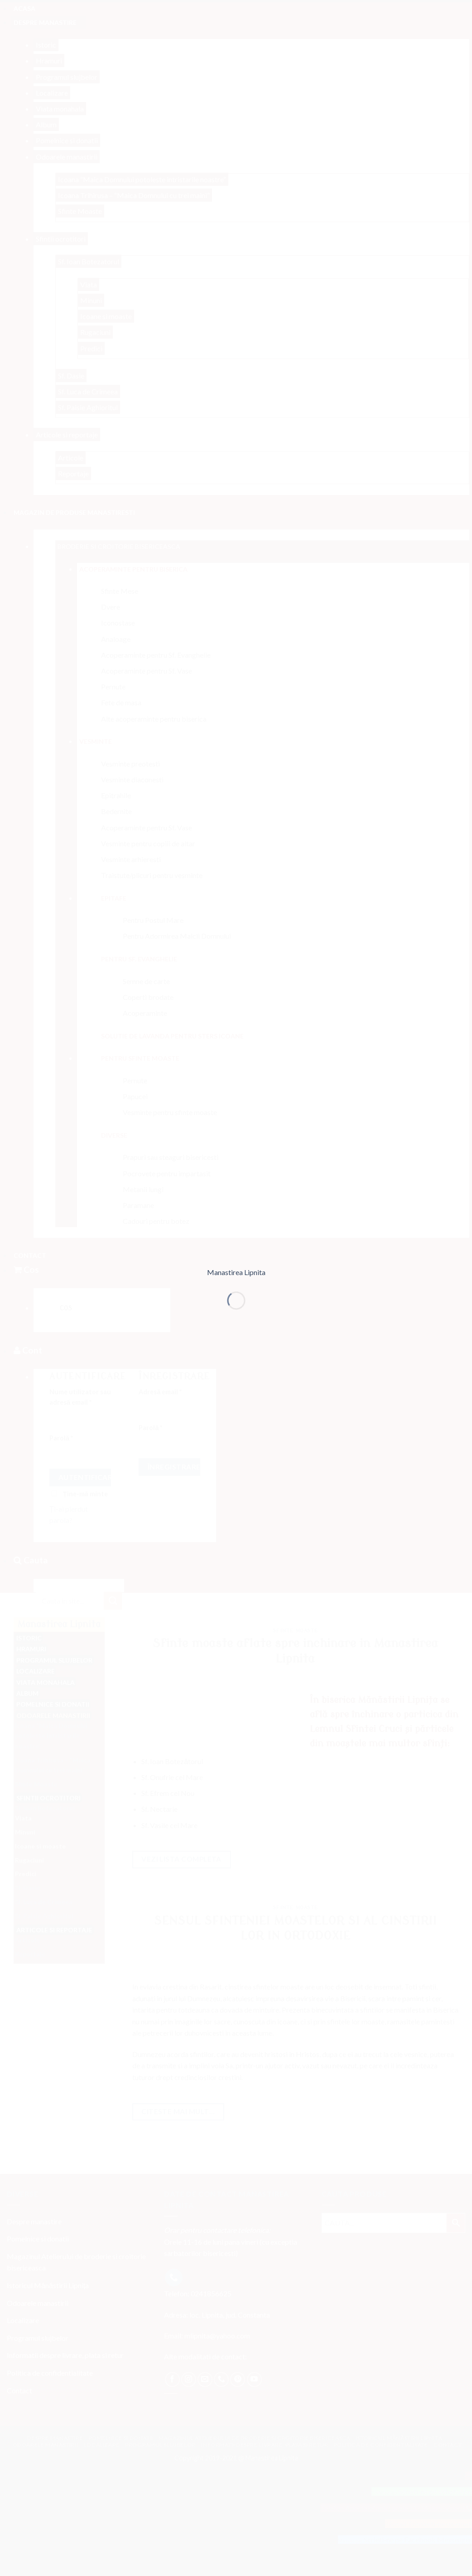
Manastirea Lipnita (236, 1272)
